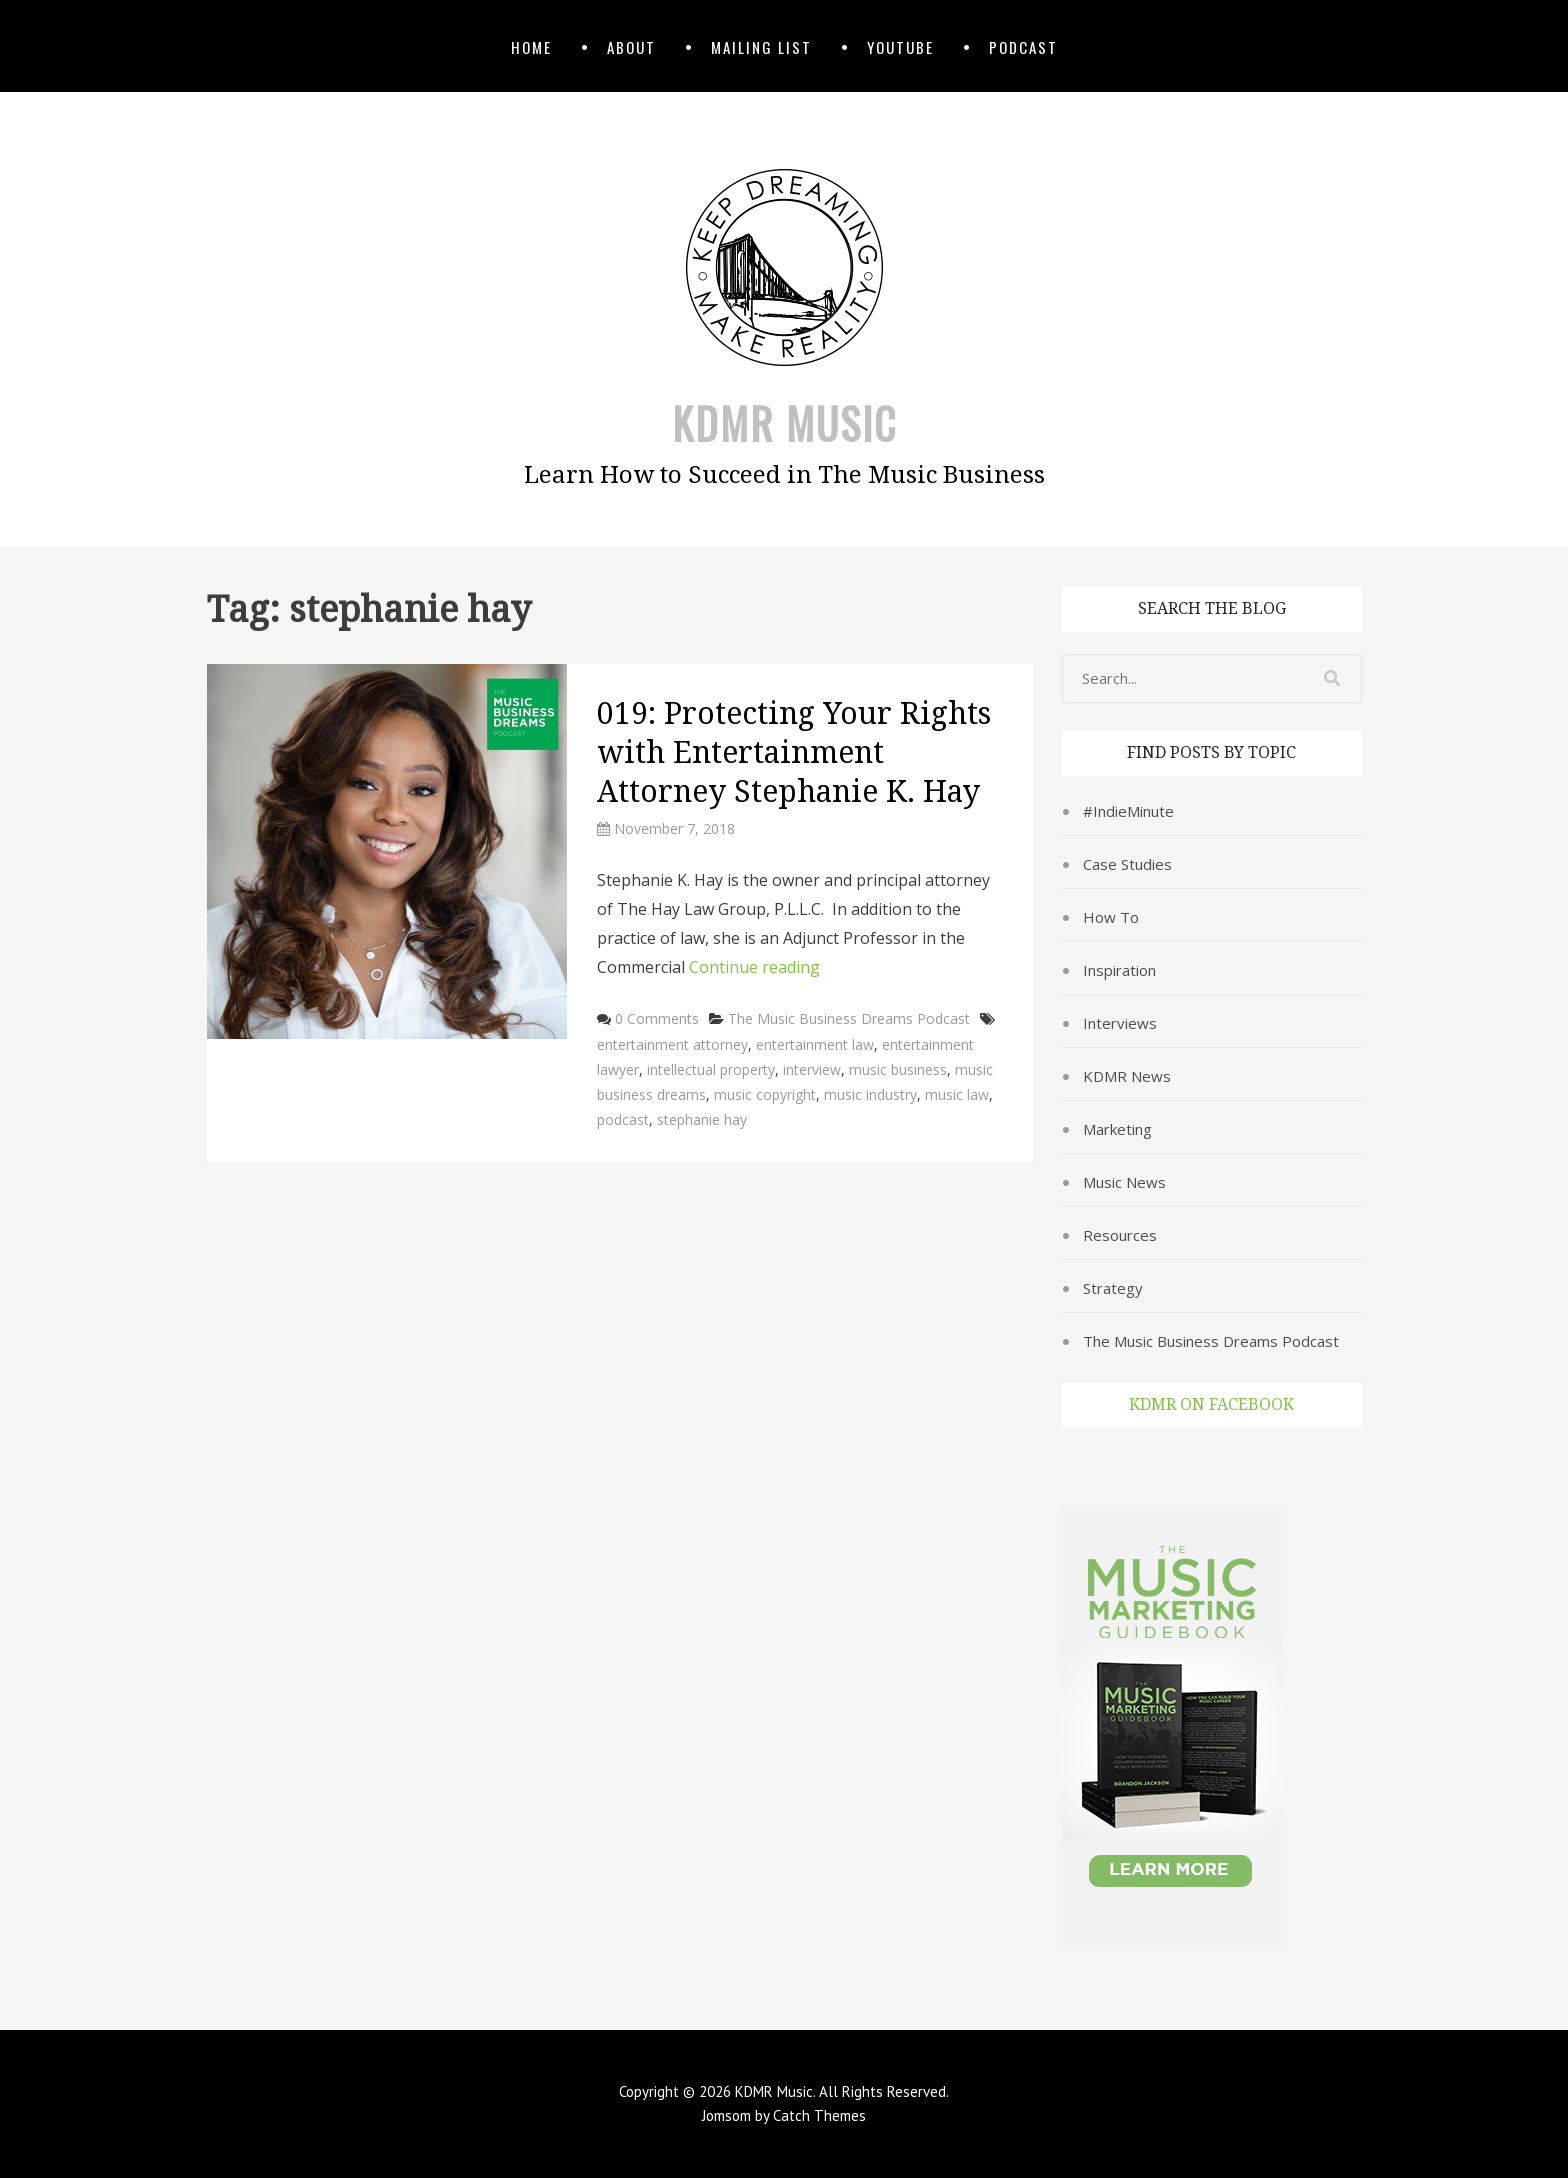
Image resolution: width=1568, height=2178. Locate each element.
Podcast (1023, 47)
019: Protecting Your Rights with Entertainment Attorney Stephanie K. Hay (794, 752)
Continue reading (754, 967)
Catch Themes (819, 2115)
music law (957, 1094)
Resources (1120, 1235)
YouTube (900, 47)
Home (531, 47)
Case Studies (1127, 864)
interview (812, 1069)
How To (1111, 917)
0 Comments (657, 1018)
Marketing (1117, 1129)
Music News (1124, 1182)
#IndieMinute (1128, 811)
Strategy (1113, 1288)
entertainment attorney (672, 1044)
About (631, 47)
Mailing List (761, 47)
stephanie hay (702, 1119)
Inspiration (1119, 970)
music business (898, 1069)
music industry (870, 1094)
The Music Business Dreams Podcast (849, 1018)
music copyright (765, 1094)
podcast (623, 1119)
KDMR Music (784, 423)
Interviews (1120, 1023)
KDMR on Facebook (1211, 1404)
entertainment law (815, 1044)
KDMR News (1127, 1076)
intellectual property (711, 1069)
